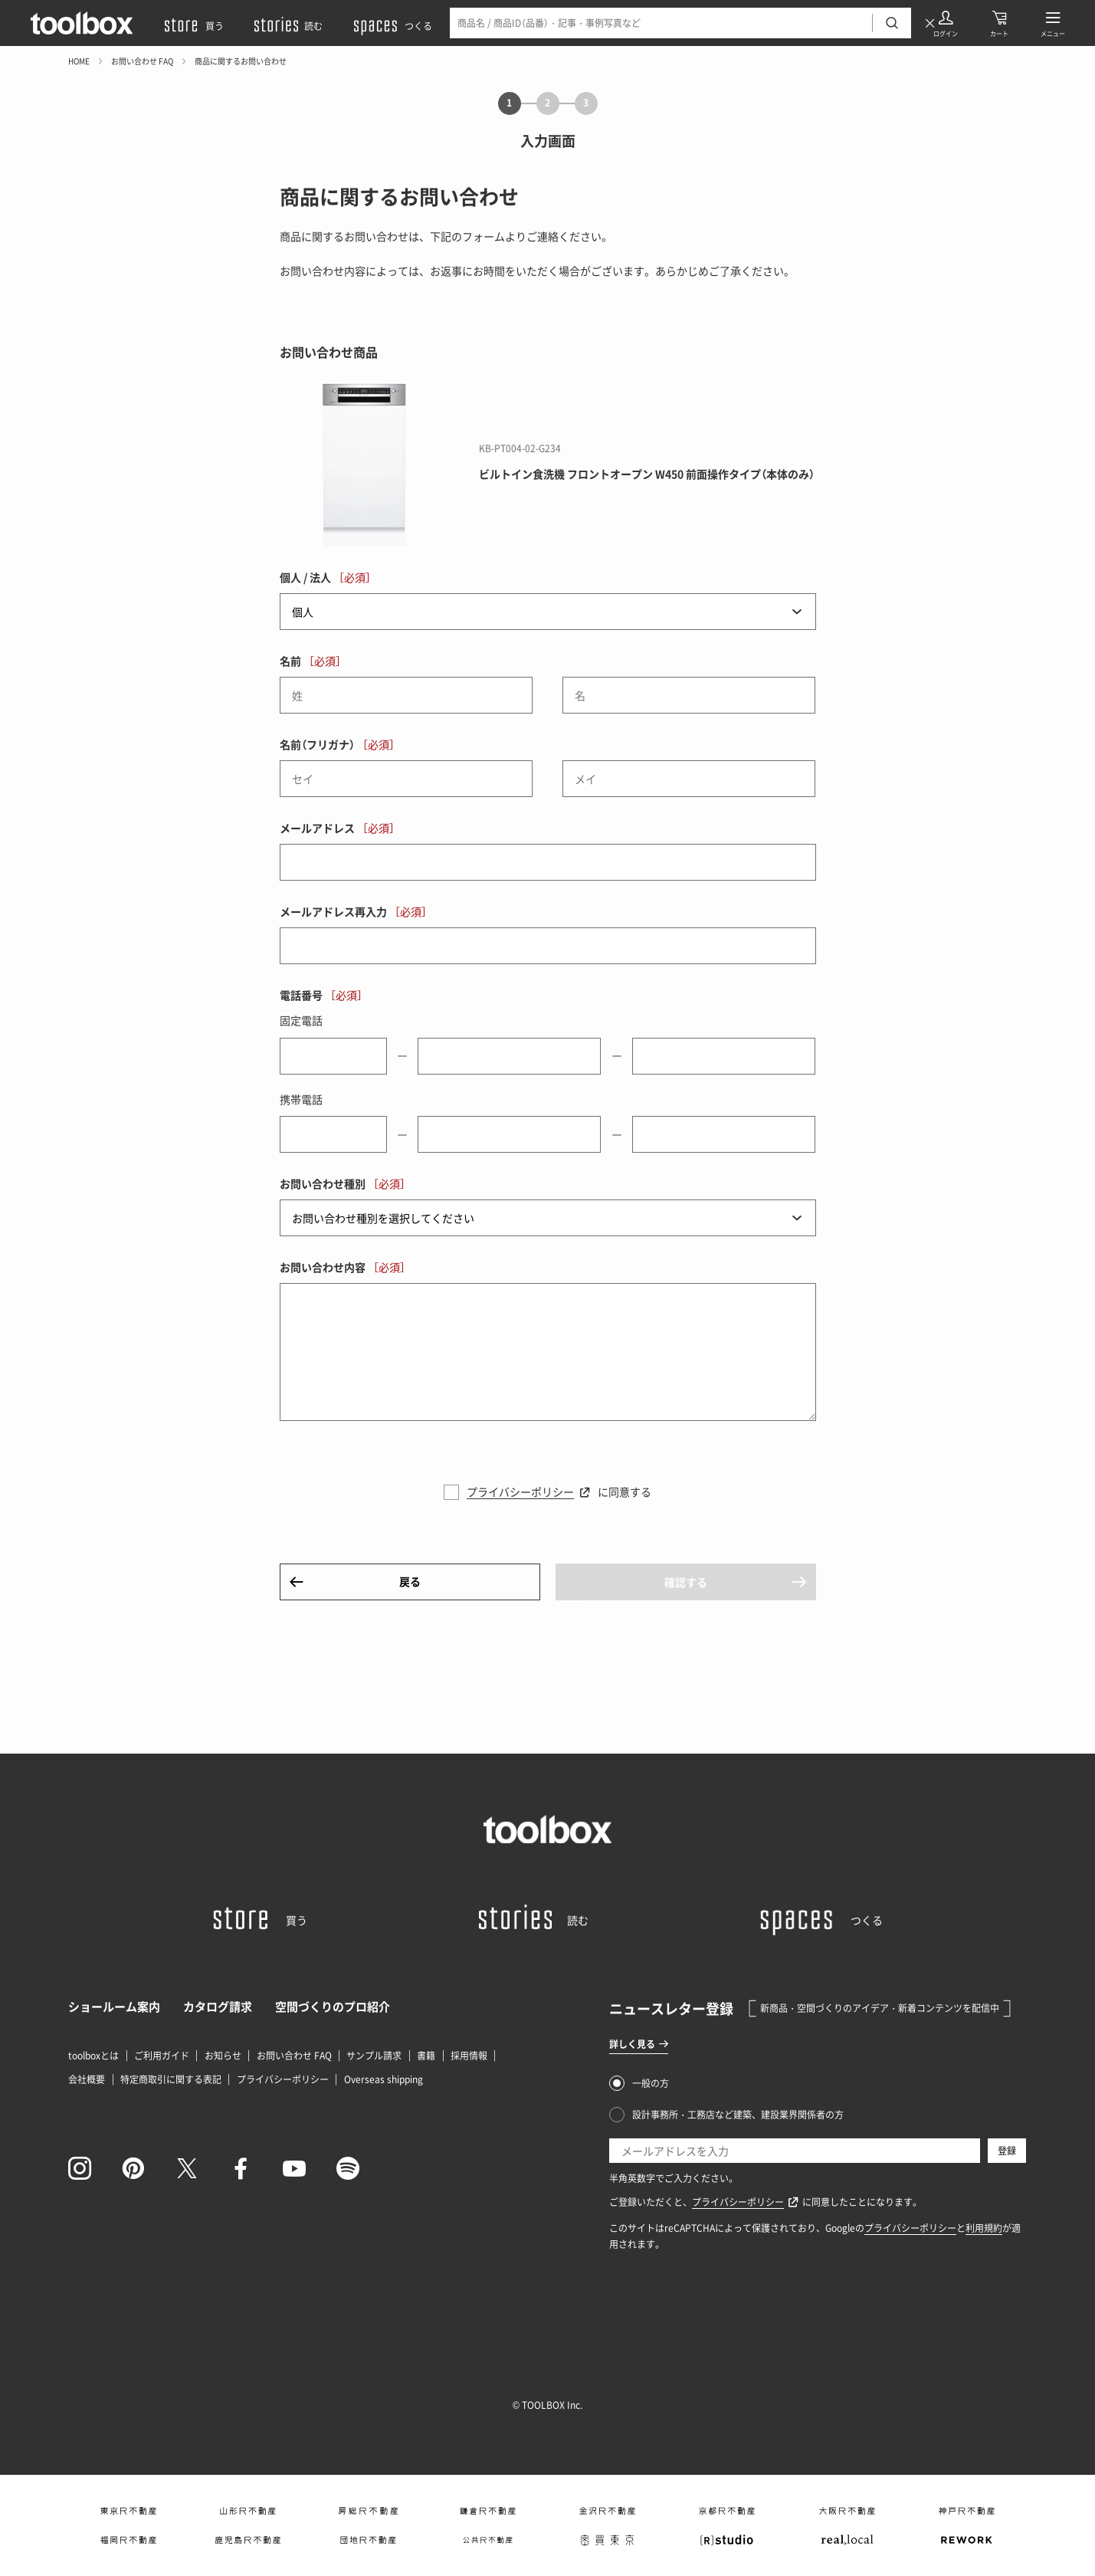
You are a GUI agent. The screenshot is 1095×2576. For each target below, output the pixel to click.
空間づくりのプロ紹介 (332, 2006)
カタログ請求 (217, 2006)
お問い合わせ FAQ (142, 61)
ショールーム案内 (114, 2006)
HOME (79, 61)
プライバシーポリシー (520, 1491)
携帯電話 (301, 1099)
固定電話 (301, 1020)
